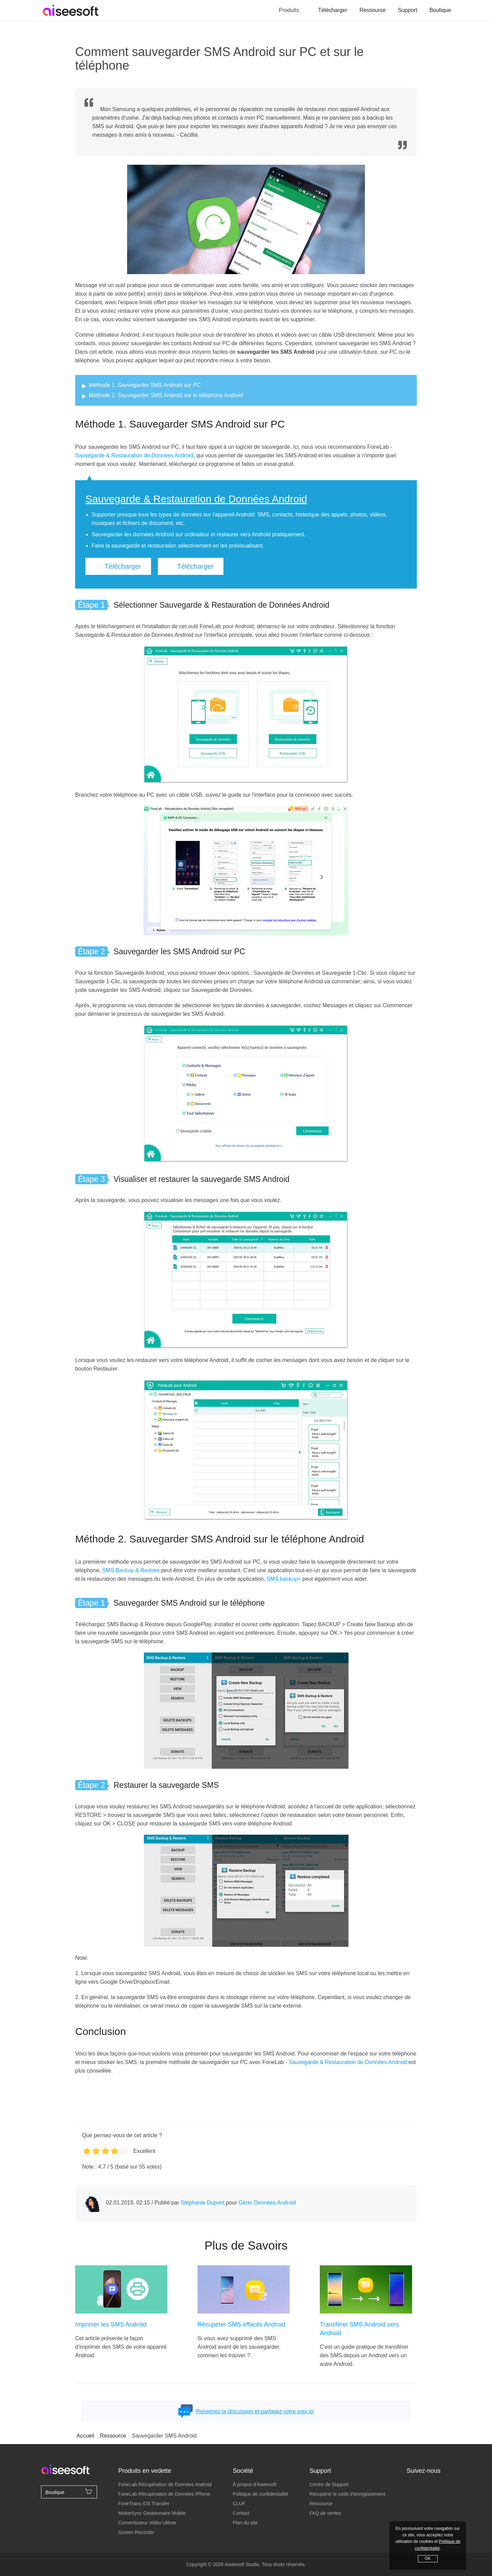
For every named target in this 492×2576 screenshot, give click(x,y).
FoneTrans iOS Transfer (143, 2503)
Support (407, 10)
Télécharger (332, 10)
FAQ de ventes (325, 2513)
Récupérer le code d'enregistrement (347, 2494)
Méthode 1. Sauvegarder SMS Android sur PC (145, 385)
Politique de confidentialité (260, 2494)
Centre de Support (329, 2484)
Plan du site (245, 2522)
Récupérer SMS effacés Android (241, 2324)
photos (358, 514)
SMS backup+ (283, 1579)
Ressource (372, 10)
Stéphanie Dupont (202, 2203)
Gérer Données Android (267, 2203)
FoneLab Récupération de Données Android (164, 2484)
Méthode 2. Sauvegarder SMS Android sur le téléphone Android (166, 395)
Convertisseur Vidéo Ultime (147, 2522)
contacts (282, 514)
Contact (241, 2513)
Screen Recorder (136, 2532)
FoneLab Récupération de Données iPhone (164, 2494)
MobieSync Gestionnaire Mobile (152, 2513)
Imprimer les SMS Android (111, 2324)
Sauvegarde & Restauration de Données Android (134, 455)
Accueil (85, 2436)
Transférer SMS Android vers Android (359, 2328)
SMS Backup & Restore (131, 1570)
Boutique (440, 10)
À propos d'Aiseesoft (254, 2484)
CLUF (239, 2503)
